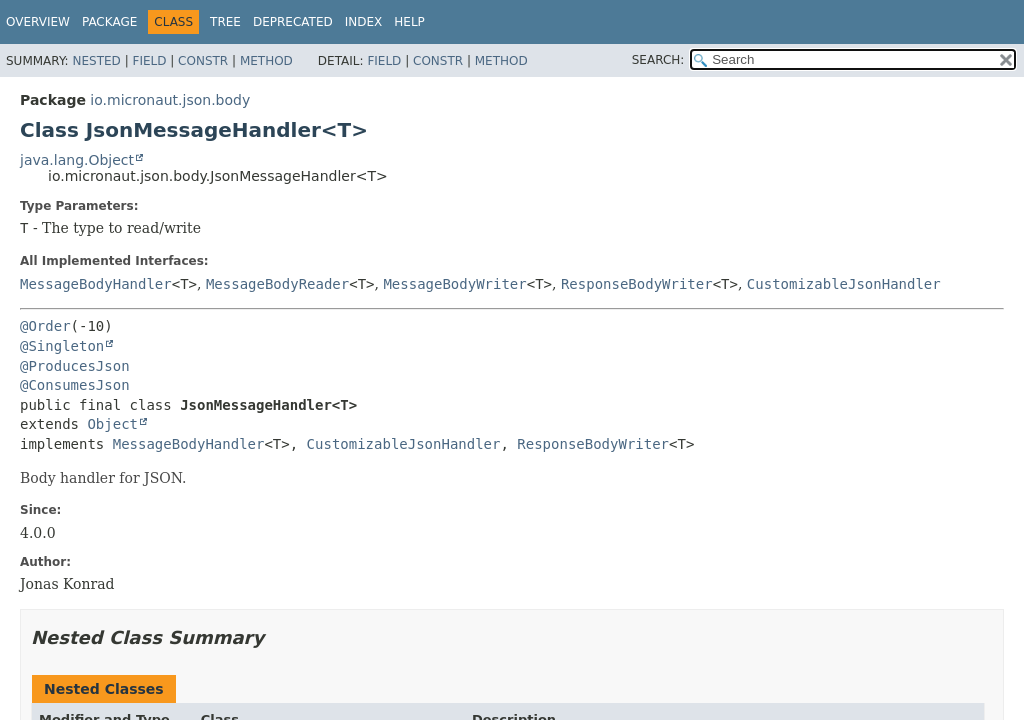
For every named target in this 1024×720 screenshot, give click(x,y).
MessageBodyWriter (454, 284)
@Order (45, 326)
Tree (225, 22)
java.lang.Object (77, 160)
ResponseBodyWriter (637, 284)
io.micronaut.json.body (170, 100)
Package (109, 22)
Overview (38, 22)
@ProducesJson (75, 366)
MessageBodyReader (277, 284)
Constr (203, 61)
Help (409, 22)
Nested (96, 61)
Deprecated (293, 22)
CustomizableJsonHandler (844, 284)
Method (266, 61)
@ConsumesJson (75, 385)
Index (364, 22)
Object (112, 424)
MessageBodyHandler (96, 284)
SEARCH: (658, 60)
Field (149, 61)
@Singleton (62, 346)
